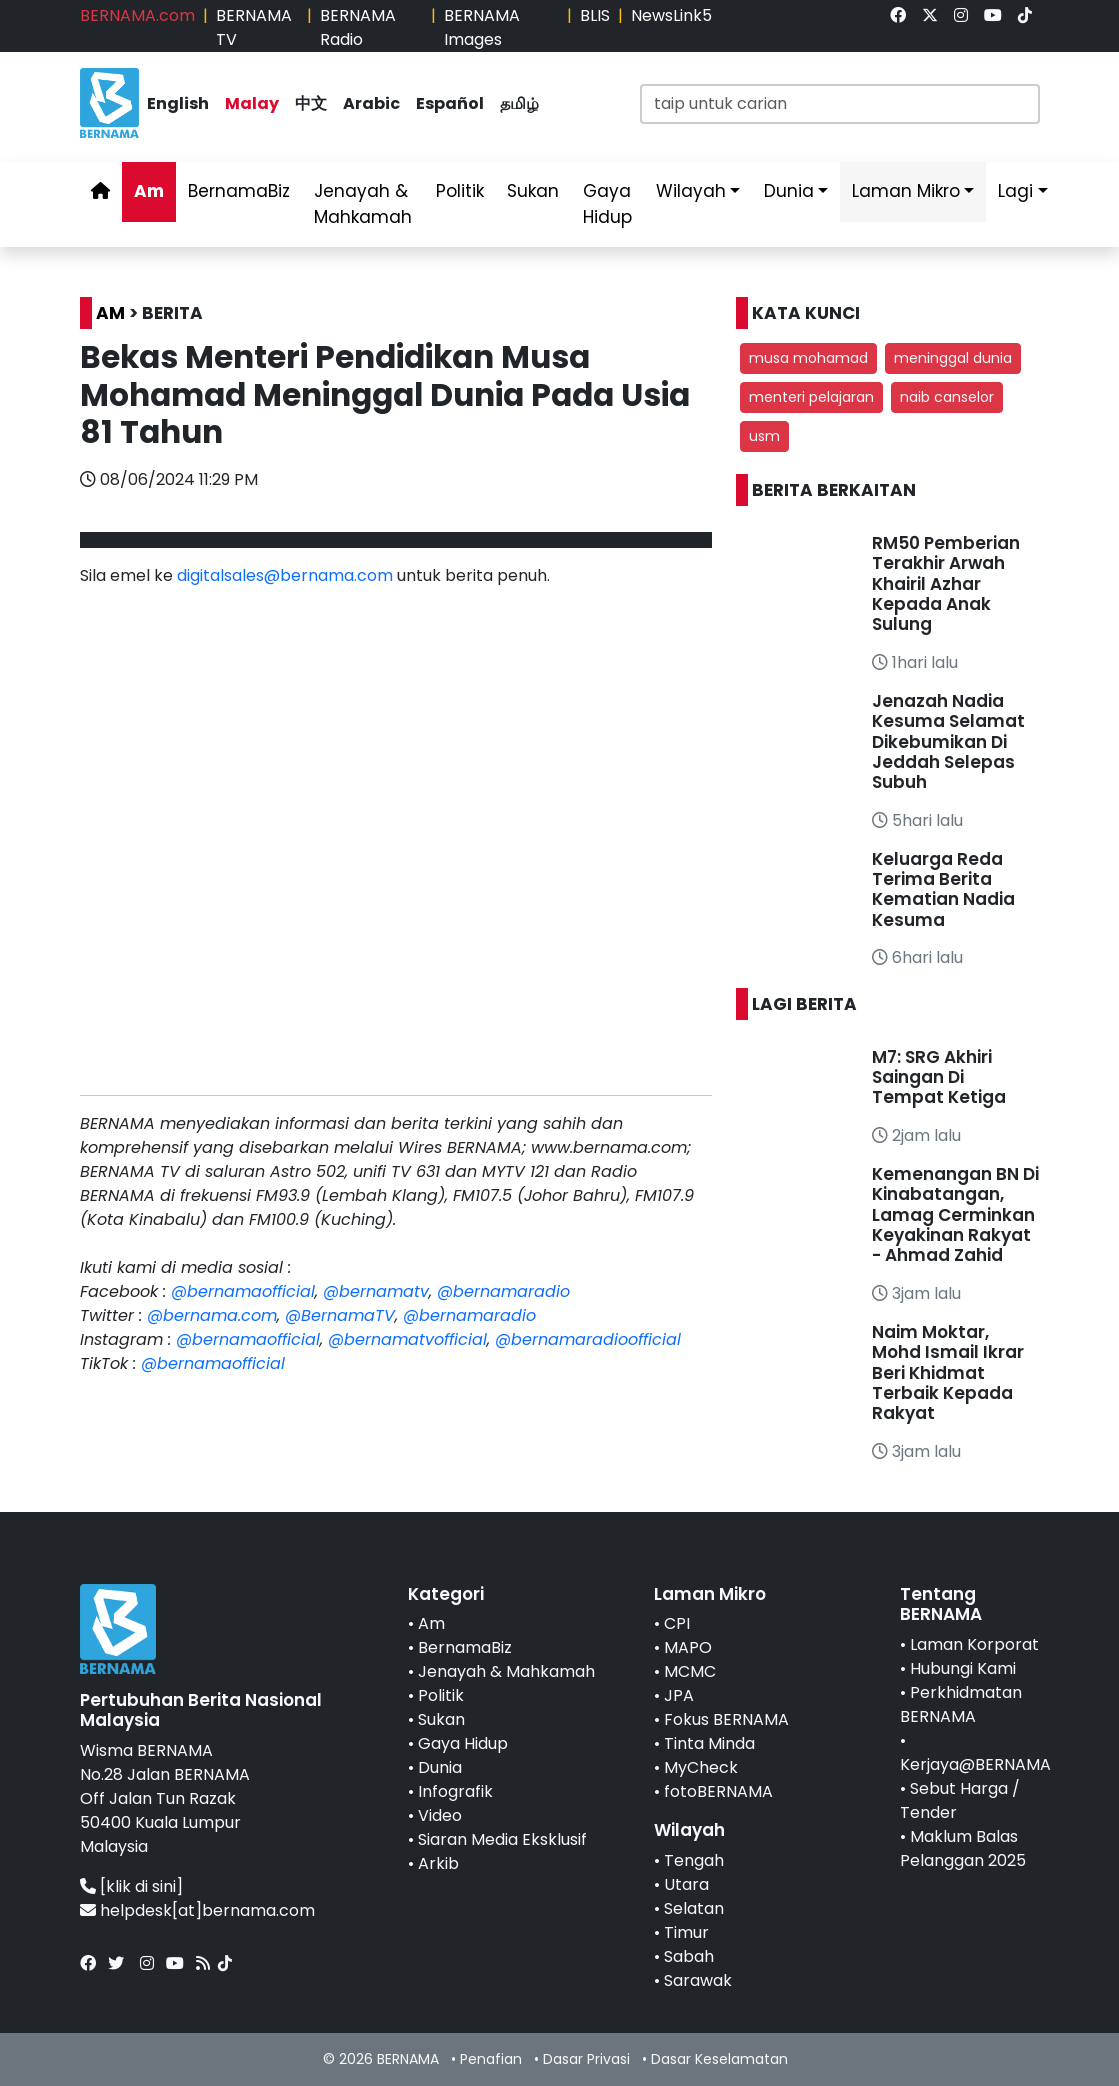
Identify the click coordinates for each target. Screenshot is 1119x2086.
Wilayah (691, 191)
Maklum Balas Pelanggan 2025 (963, 1848)
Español (450, 103)
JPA (679, 1695)
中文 (311, 103)
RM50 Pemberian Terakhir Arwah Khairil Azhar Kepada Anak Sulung (946, 584)
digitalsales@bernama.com (285, 575)
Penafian (491, 2059)
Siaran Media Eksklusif (502, 1839)
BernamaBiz (239, 191)
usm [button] (764, 436)
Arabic (371, 103)
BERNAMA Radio (358, 27)
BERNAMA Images (482, 27)
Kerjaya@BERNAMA (975, 1764)
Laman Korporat (974, 1644)
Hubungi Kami (963, 1668)
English (178, 103)
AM (110, 313)
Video (440, 1815)
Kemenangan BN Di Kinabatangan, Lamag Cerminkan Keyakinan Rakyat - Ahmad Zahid (955, 1215)
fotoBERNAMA (718, 1791)
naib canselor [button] (947, 397)
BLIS (595, 15)
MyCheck (701, 1767)
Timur (686, 1932)
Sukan (533, 191)
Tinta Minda (709, 1743)
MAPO (688, 1647)
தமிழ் (519, 103)
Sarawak (698, 1980)
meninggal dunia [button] (953, 358)
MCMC (690, 1671)
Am (149, 191)
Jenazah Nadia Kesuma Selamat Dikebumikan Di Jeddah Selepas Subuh (948, 742)
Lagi (1015, 191)
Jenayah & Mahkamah (363, 204)
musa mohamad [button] (808, 358)
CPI (677, 1623)
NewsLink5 (671, 15)
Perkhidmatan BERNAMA (961, 1704)
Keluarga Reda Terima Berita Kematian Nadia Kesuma (943, 889)
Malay (252, 103)
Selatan (694, 1908)
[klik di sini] (141, 1886)
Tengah (694, 1860)
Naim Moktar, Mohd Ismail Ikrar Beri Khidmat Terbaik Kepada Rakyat (948, 1373)
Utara (686, 1884)
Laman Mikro (906, 191)
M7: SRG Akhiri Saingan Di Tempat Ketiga (939, 1077)
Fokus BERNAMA (726, 1719)
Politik (460, 191)
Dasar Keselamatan (719, 2059)
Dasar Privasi (586, 2059)
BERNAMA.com (137, 15)
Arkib (438, 1863)
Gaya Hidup (607, 204)
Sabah (689, 1956)
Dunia (789, 191)
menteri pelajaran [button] (811, 397)
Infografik (455, 1791)
